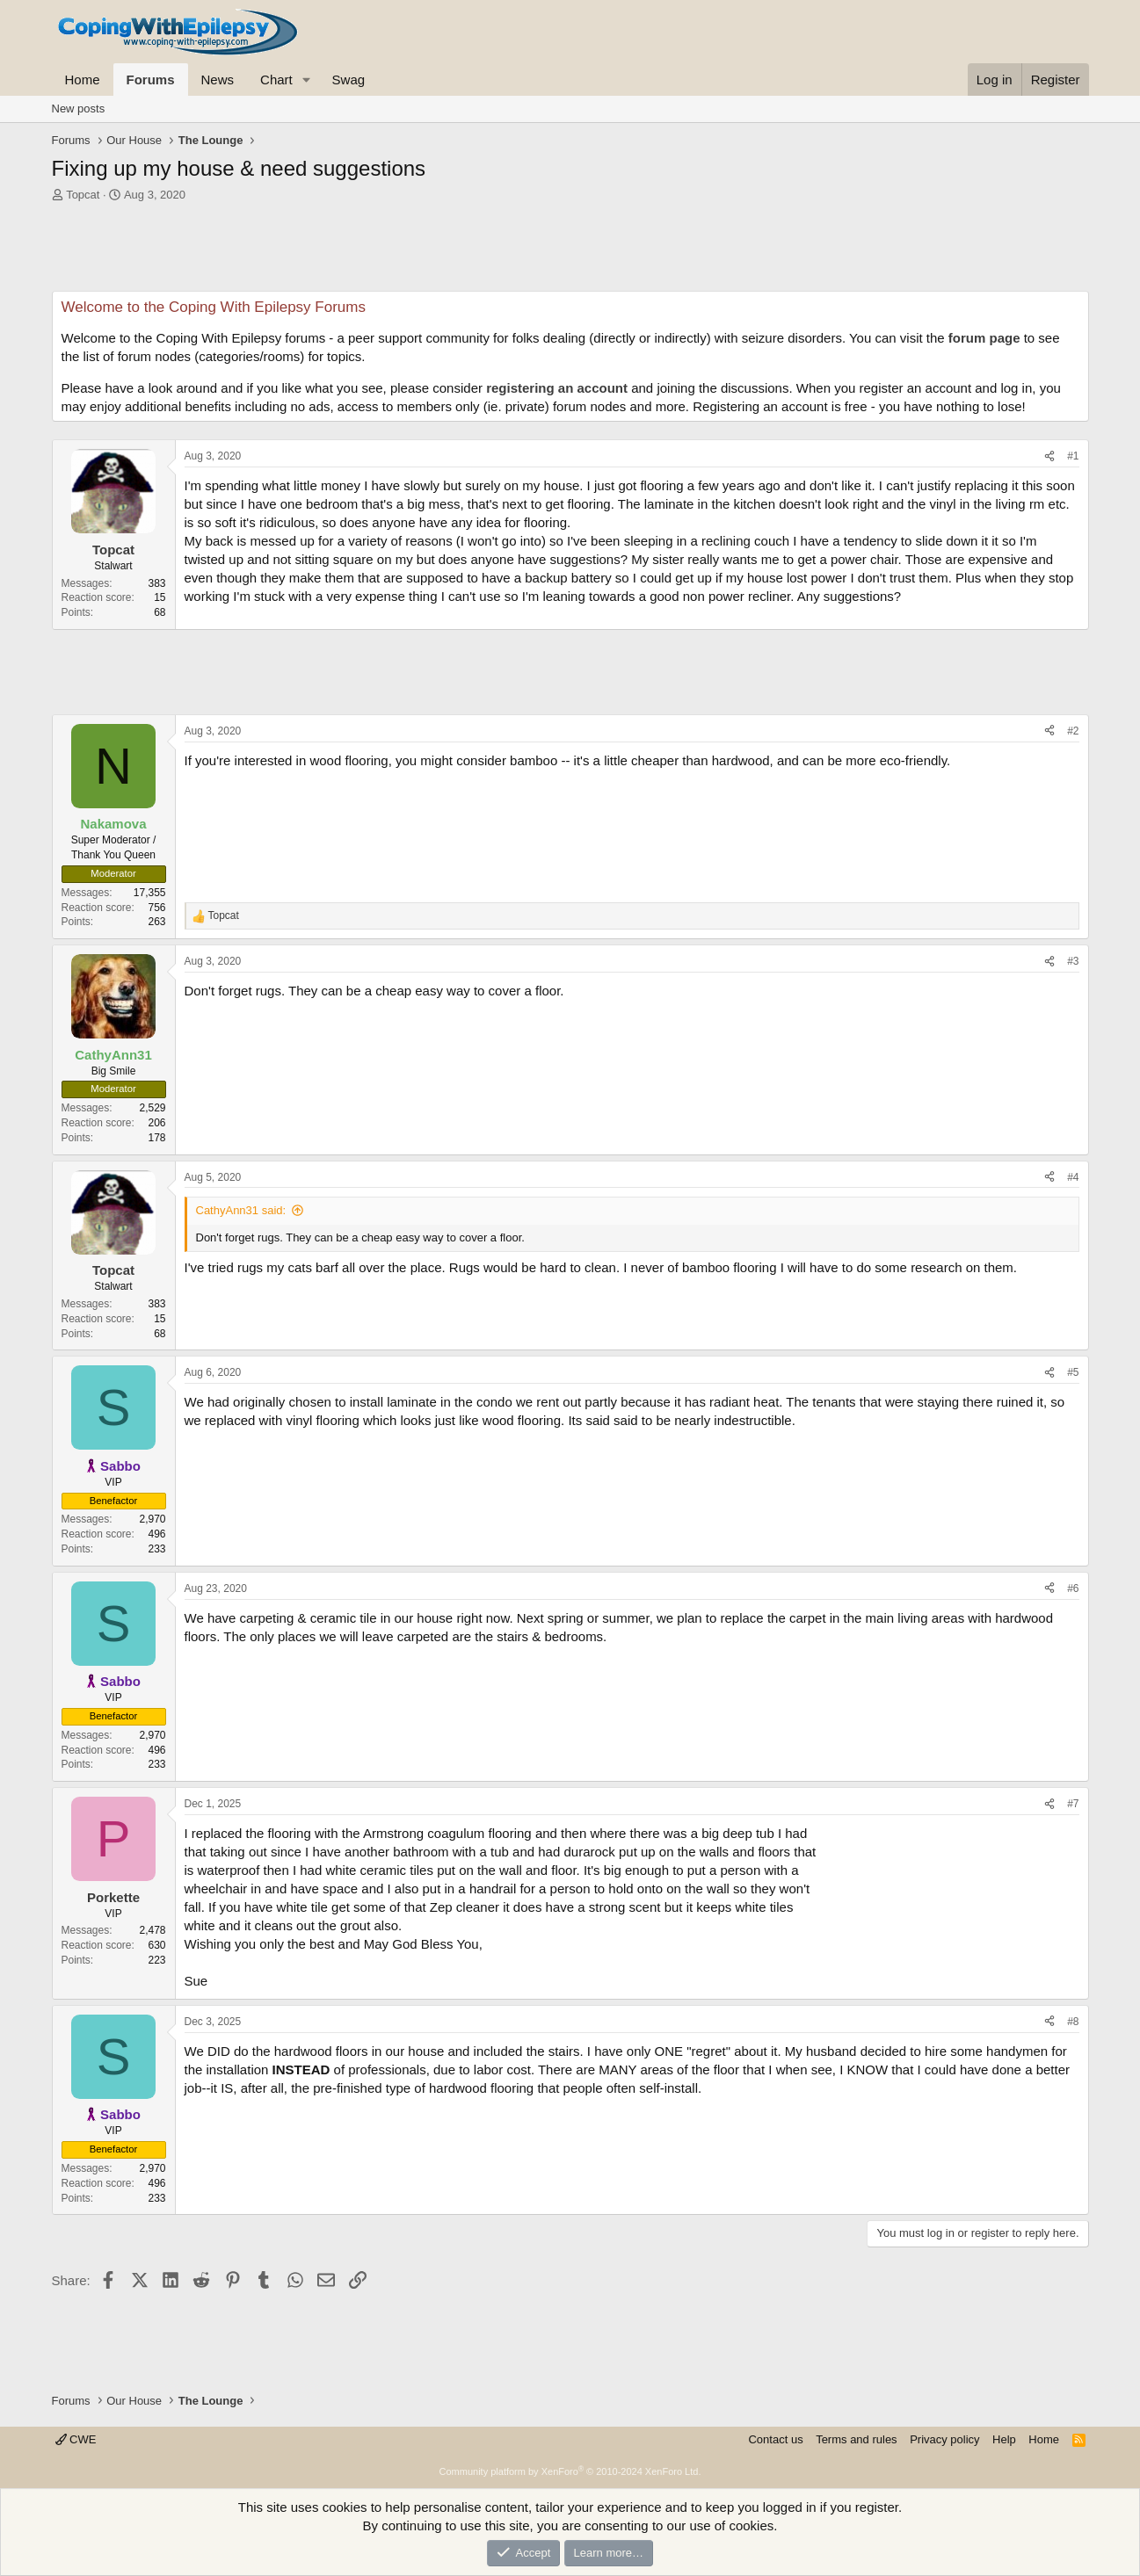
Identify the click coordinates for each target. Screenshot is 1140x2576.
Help (1004, 2439)
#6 (1072, 1588)
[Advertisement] (570, 251)
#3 (1072, 961)
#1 (1072, 456)
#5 (1072, 1372)
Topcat (82, 194)
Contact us (775, 2439)
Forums (151, 79)
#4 (1072, 1177)
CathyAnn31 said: (241, 1210)
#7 (1072, 1804)
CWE (76, 2439)
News (218, 79)
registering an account (557, 387)
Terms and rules (856, 2439)
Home (82, 79)
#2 (1072, 731)
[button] (306, 79)
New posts (78, 108)
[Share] (1049, 456)
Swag (349, 79)
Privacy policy (944, 2439)
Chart (276, 79)
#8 (1072, 2021)
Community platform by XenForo (570, 2471)
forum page (984, 337)
